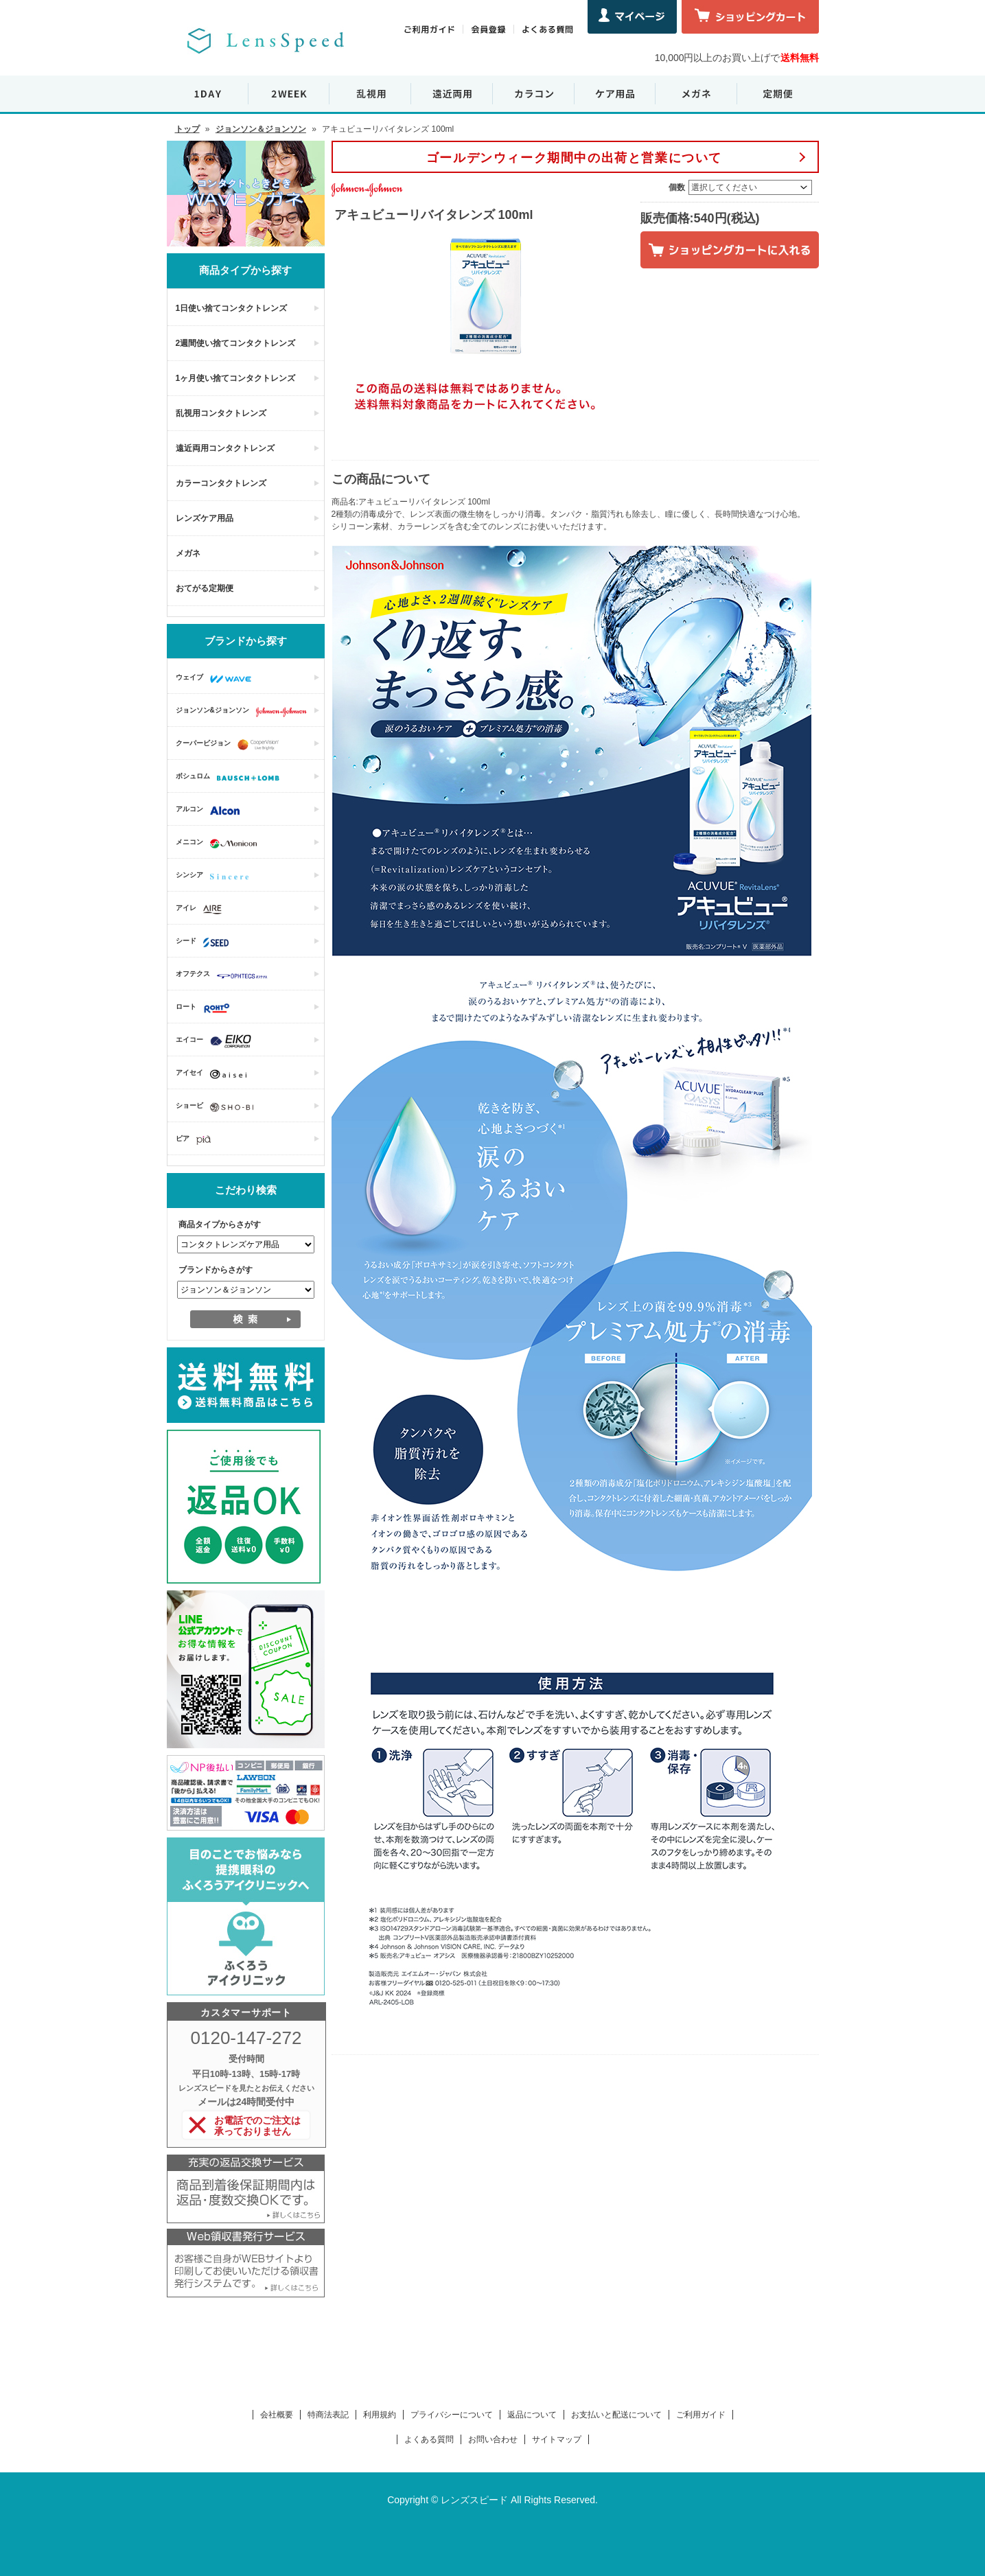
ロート (206, 1008)
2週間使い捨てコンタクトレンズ (236, 343)
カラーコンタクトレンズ (221, 483)
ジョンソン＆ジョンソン (261, 129)
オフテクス (225, 975)
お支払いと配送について (616, 2415)
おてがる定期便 (204, 588)
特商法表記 (328, 2415)
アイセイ (215, 1074)
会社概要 (276, 2415)
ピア (197, 1140)
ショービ (218, 1107)
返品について (532, 2415)
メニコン (220, 843)
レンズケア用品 (204, 518)
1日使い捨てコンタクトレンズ (232, 308)
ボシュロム (231, 778)
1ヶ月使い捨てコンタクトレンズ (236, 378)
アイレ (202, 909)
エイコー (217, 1041)
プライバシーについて (451, 2415)
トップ (187, 129)
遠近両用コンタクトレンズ (225, 448)
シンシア (215, 876)
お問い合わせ (493, 2439)
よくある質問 (429, 2439)
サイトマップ (556, 2439)
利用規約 (379, 2415)
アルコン (211, 810)
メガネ (188, 553)
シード (206, 942)
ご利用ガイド (701, 2415)
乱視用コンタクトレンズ (221, 413)
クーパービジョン (231, 745)
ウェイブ (217, 679)
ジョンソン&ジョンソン (245, 712)
